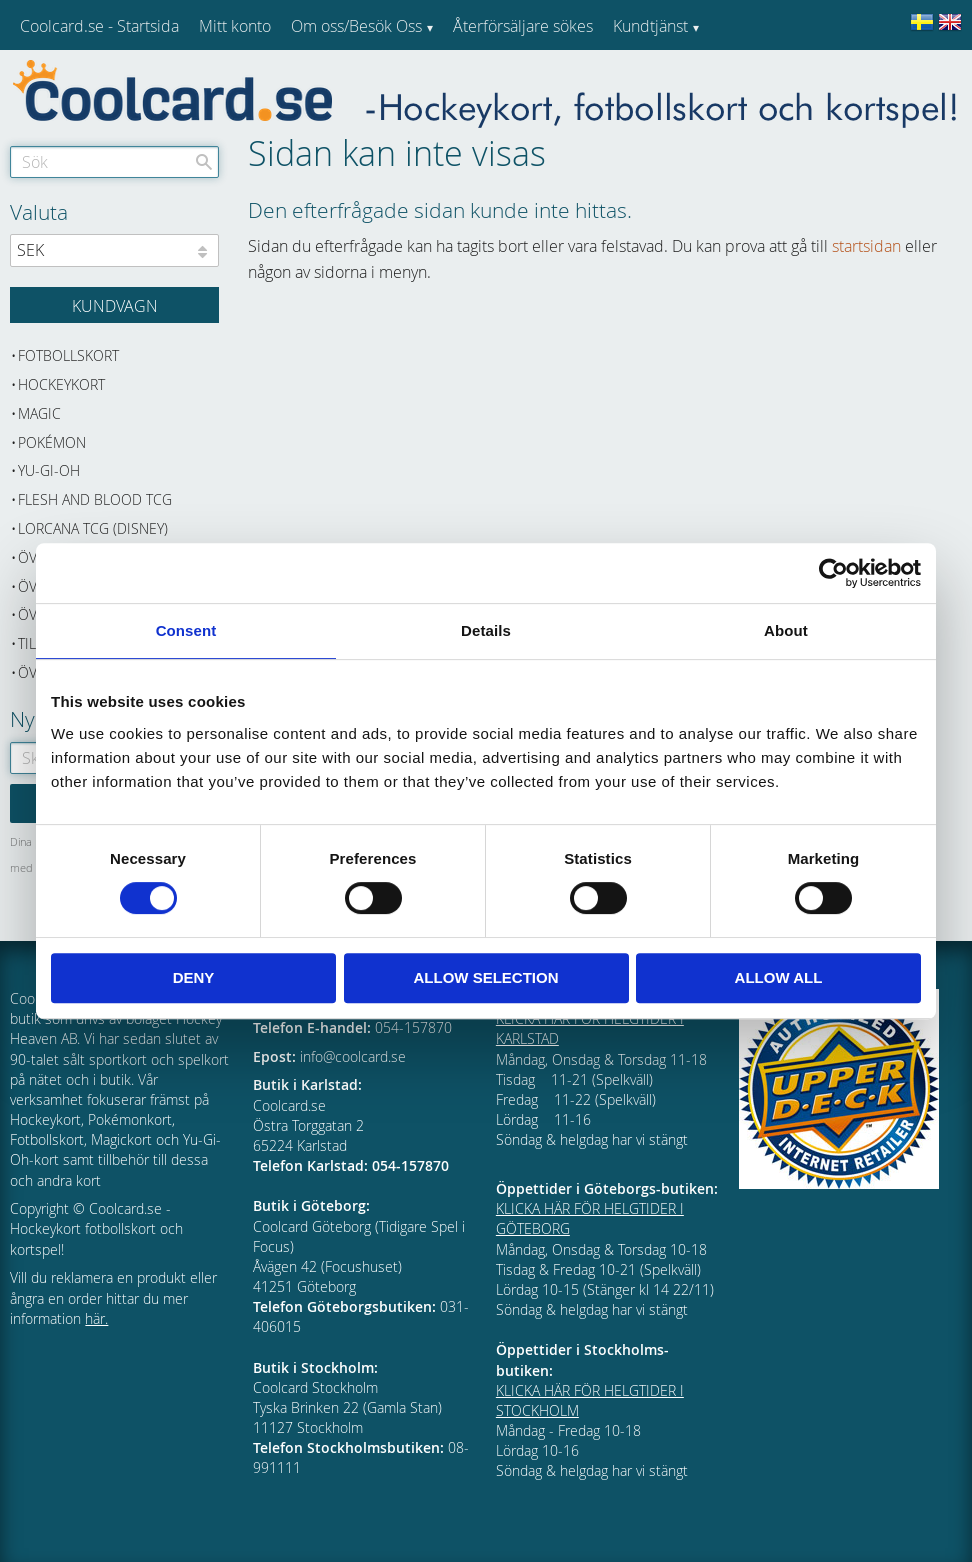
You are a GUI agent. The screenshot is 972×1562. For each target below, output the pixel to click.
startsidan (866, 246)
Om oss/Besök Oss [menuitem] (356, 26)
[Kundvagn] (114, 305)
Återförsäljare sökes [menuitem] (523, 26)
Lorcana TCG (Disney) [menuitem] (93, 528)
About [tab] (786, 630)
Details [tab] (486, 630)
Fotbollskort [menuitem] (68, 355)
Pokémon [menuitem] (52, 442)
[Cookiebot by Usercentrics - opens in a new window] (833, 573)
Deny (194, 977)
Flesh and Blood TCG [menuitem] (95, 499)
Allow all (779, 977)
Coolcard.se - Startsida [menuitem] (99, 26)
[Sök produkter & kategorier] (114, 162)
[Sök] (204, 162)
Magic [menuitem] (39, 413)
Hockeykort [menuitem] (61, 384)
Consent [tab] (186, 630)
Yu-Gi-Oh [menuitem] (49, 470)
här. (96, 1318)
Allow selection (486, 977)
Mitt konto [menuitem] (235, 26)
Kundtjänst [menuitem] (650, 26)
